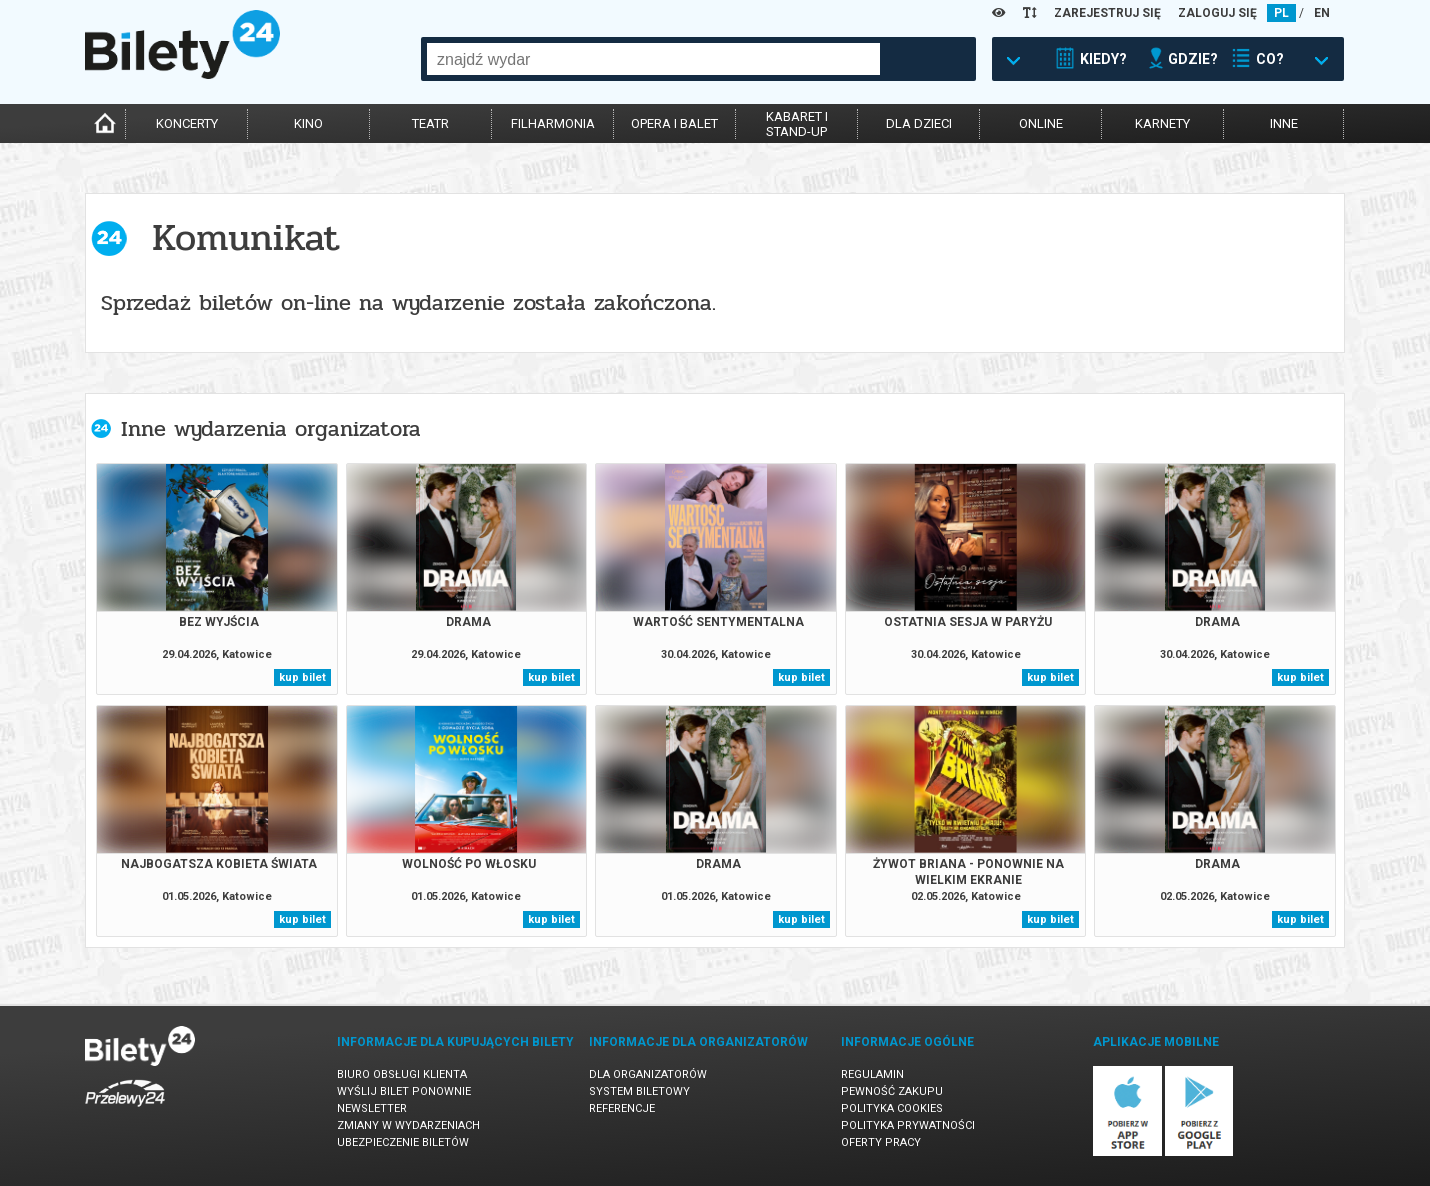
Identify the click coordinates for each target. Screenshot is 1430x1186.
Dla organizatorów (648, 1074)
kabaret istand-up (797, 124)
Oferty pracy (881, 1142)
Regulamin (872, 1074)
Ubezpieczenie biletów (403, 1142)
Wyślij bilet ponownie (404, 1091)
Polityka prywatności (908, 1125)
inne (1284, 123)
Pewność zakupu (892, 1091)
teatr (430, 123)
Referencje (622, 1108)
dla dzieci (919, 123)
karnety (1162, 123)
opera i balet (674, 123)
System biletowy (639, 1091)
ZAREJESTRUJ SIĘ (1107, 13)
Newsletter (372, 1108)
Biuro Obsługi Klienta (402, 1074)
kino (308, 123)
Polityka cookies (892, 1108)
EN (1322, 13)
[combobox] (653, 59)
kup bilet (302, 677)
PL (1281, 13)
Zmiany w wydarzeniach (408, 1125)
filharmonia (553, 123)
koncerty (187, 123)
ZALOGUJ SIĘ (1217, 13)
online (1041, 123)
